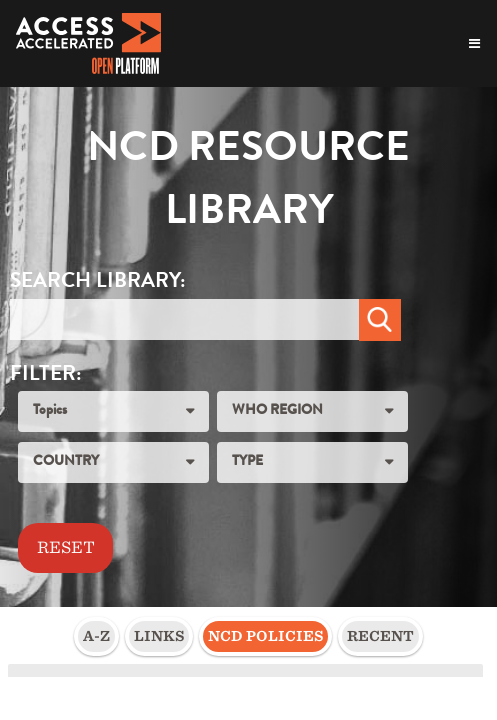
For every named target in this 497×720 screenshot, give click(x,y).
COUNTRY (66, 462)
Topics (50, 411)
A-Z (96, 636)
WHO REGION (277, 411)
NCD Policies (265, 636)
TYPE (247, 462)
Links (159, 636)
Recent (380, 636)
